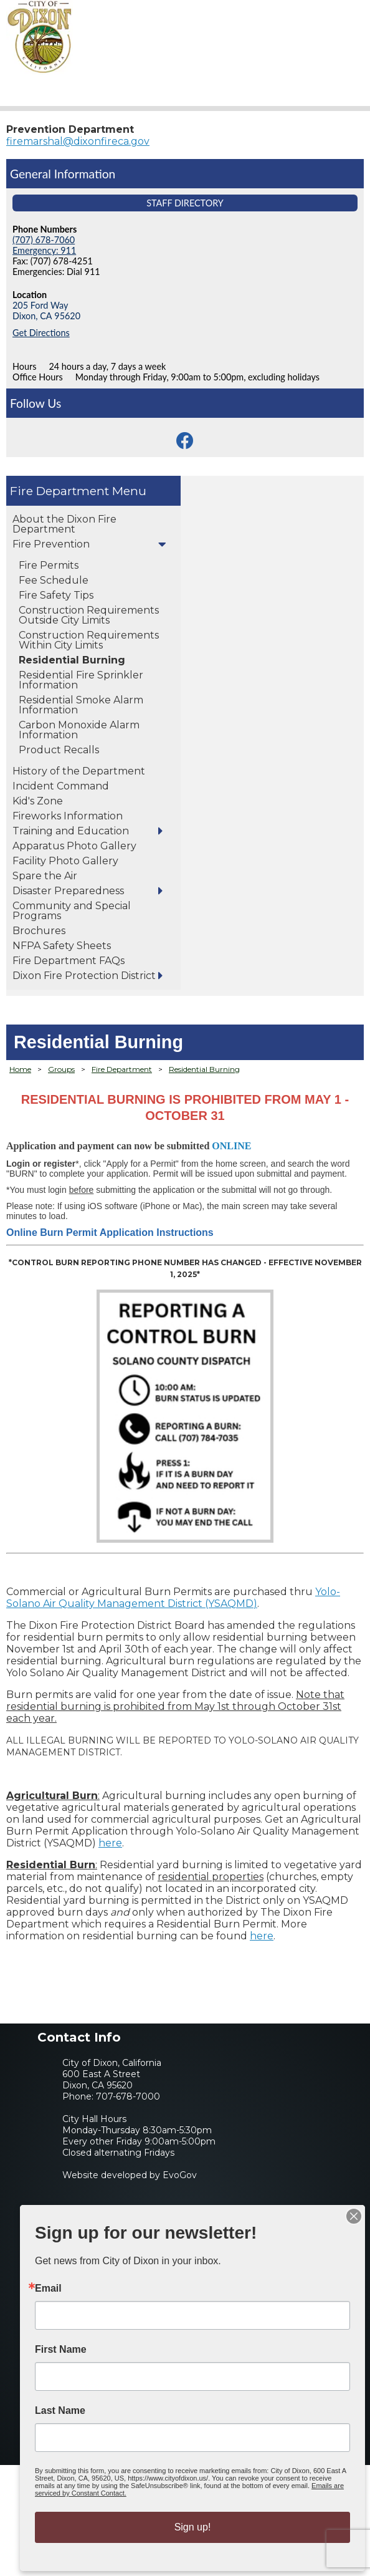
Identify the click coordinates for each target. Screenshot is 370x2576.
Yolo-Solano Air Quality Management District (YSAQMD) (173, 1597)
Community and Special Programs (71, 911)
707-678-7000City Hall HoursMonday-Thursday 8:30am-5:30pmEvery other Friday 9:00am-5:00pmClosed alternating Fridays (139, 2124)
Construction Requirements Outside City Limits (89, 615)
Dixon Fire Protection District (84, 976)
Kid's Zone (37, 801)
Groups (61, 1069)
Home (20, 1069)
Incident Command (60, 786)
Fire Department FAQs (68, 961)
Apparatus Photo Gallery (74, 846)
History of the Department (78, 771)
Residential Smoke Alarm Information (81, 705)
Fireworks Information (67, 816)
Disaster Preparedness (68, 891)
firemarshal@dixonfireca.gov (77, 141)
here (110, 1843)
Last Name (60, 2411)
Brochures (38, 931)
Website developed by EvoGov (129, 2175)
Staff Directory (185, 203)
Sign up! (192, 2527)
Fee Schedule (53, 580)
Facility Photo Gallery (65, 861)
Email (48, 2289)
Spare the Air (44, 876)
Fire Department (59, 490)
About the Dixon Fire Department (64, 524)
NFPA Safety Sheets (61, 946)
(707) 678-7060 (43, 239)
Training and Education (70, 831)
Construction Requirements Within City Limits (89, 640)
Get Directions (41, 332)
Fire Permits (48, 565)
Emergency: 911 (44, 250)
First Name (61, 2350)
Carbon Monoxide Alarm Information (79, 730)
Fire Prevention (51, 544)
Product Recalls (59, 750)
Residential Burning (72, 660)
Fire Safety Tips (56, 595)
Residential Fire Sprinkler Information (81, 680)
